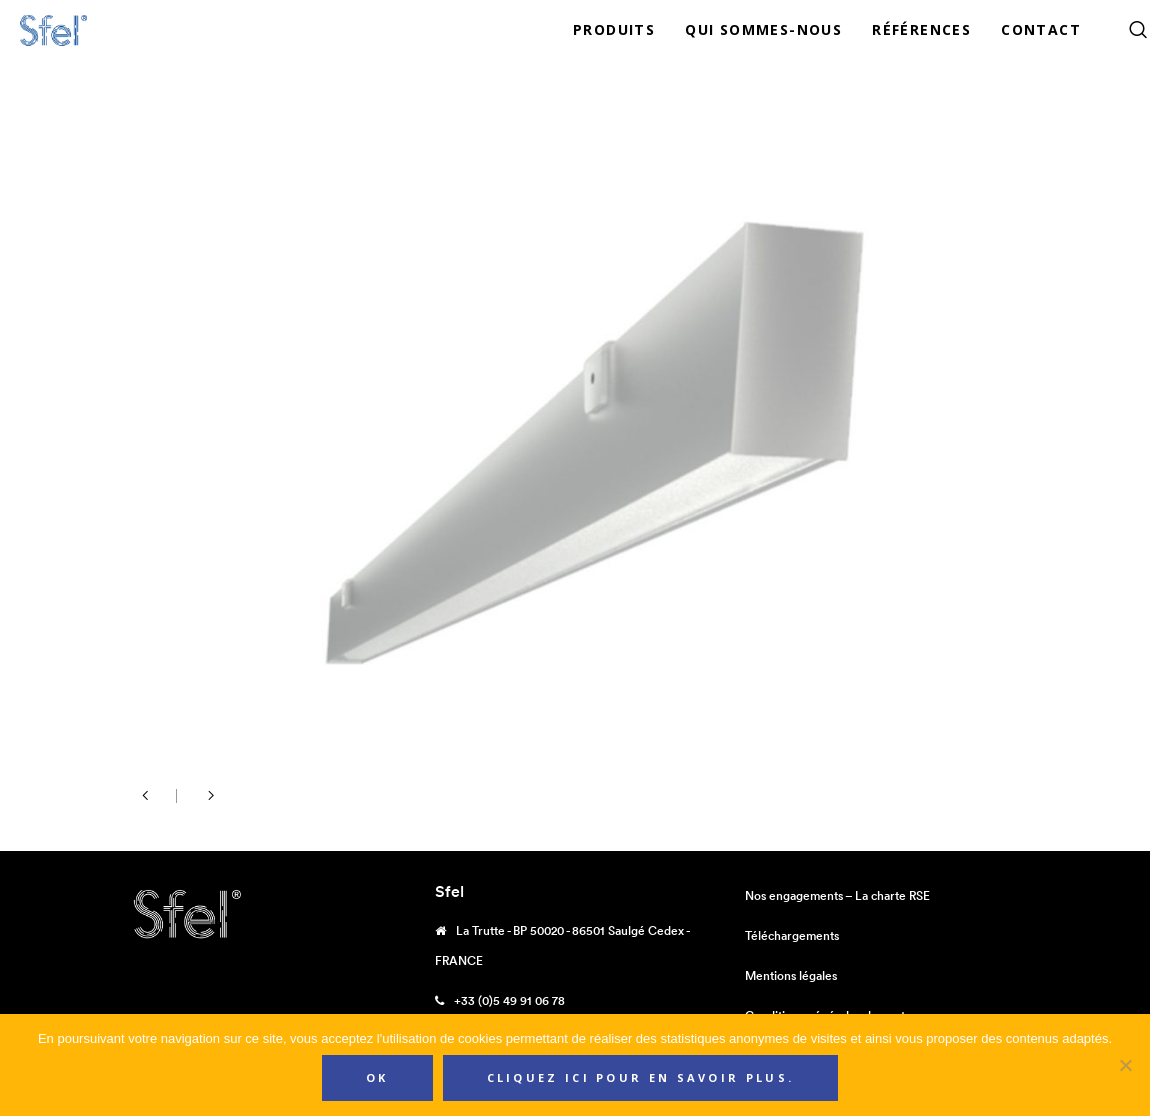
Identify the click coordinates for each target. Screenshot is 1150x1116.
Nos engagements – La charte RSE (837, 895)
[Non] (1125, 1065)
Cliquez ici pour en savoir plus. (641, 1077)
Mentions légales (791, 975)
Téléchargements (792, 935)
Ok (377, 1077)
